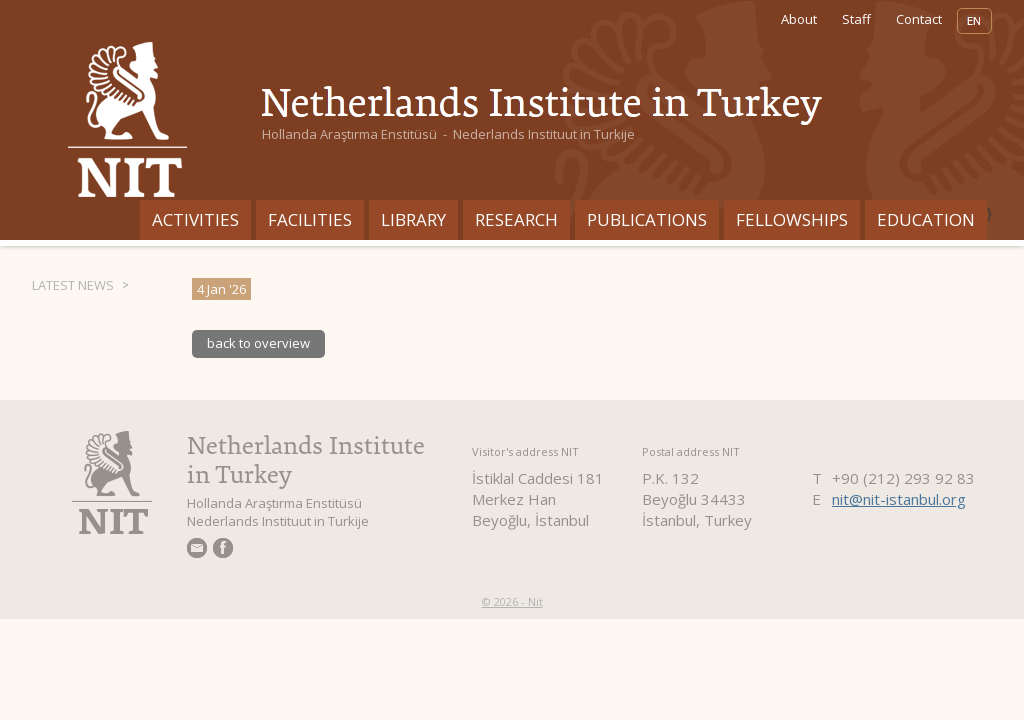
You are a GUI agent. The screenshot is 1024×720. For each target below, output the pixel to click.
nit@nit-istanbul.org (899, 499)
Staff (856, 19)
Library (413, 219)
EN (974, 21)
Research (516, 219)
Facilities (310, 219)
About (799, 19)
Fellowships (792, 219)
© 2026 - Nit (512, 601)
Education (926, 219)
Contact (919, 19)
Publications (647, 219)
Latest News (73, 285)
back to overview (258, 343)
